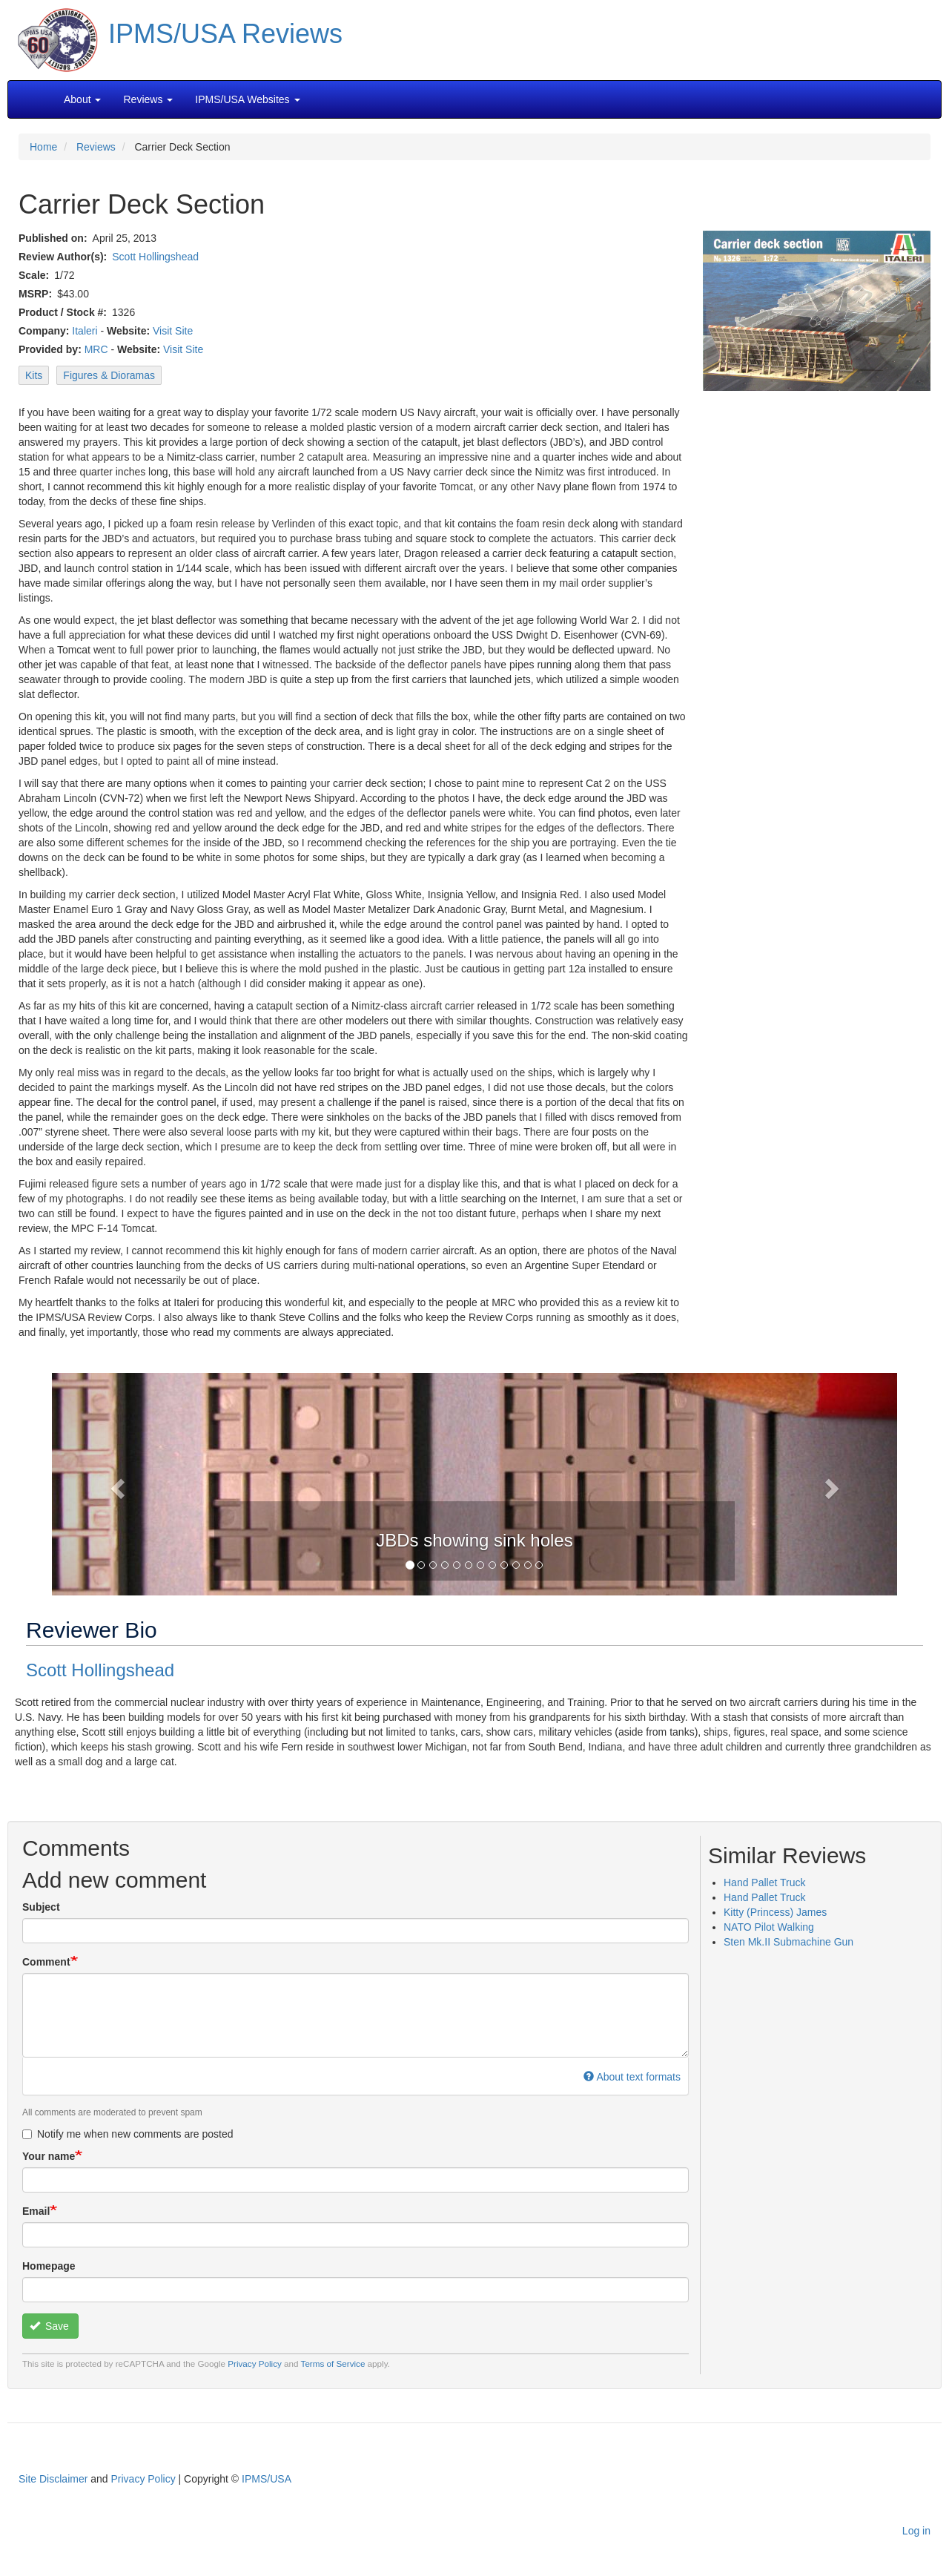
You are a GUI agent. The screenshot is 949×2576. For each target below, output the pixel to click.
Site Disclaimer (53, 2479)
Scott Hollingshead (155, 257)
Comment (46, 1962)
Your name (48, 2156)
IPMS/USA (266, 2479)
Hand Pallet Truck (765, 1882)
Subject (41, 1907)
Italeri (84, 331)
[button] (474, 1483)
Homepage (49, 2266)
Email (36, 2211)
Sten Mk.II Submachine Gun (788, 1942)
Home (43, 147)
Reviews (96, 147)
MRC (96, 349)
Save (49, 2326)
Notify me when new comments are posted (128, 2134)
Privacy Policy (255, 2363)
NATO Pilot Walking (769, 1927)
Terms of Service (333, 2363)
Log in (916, 2531)
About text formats (632, 2077)
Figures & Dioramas (109, 375)
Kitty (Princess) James (775, 1912)
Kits (33, 375)
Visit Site (173, 331)
